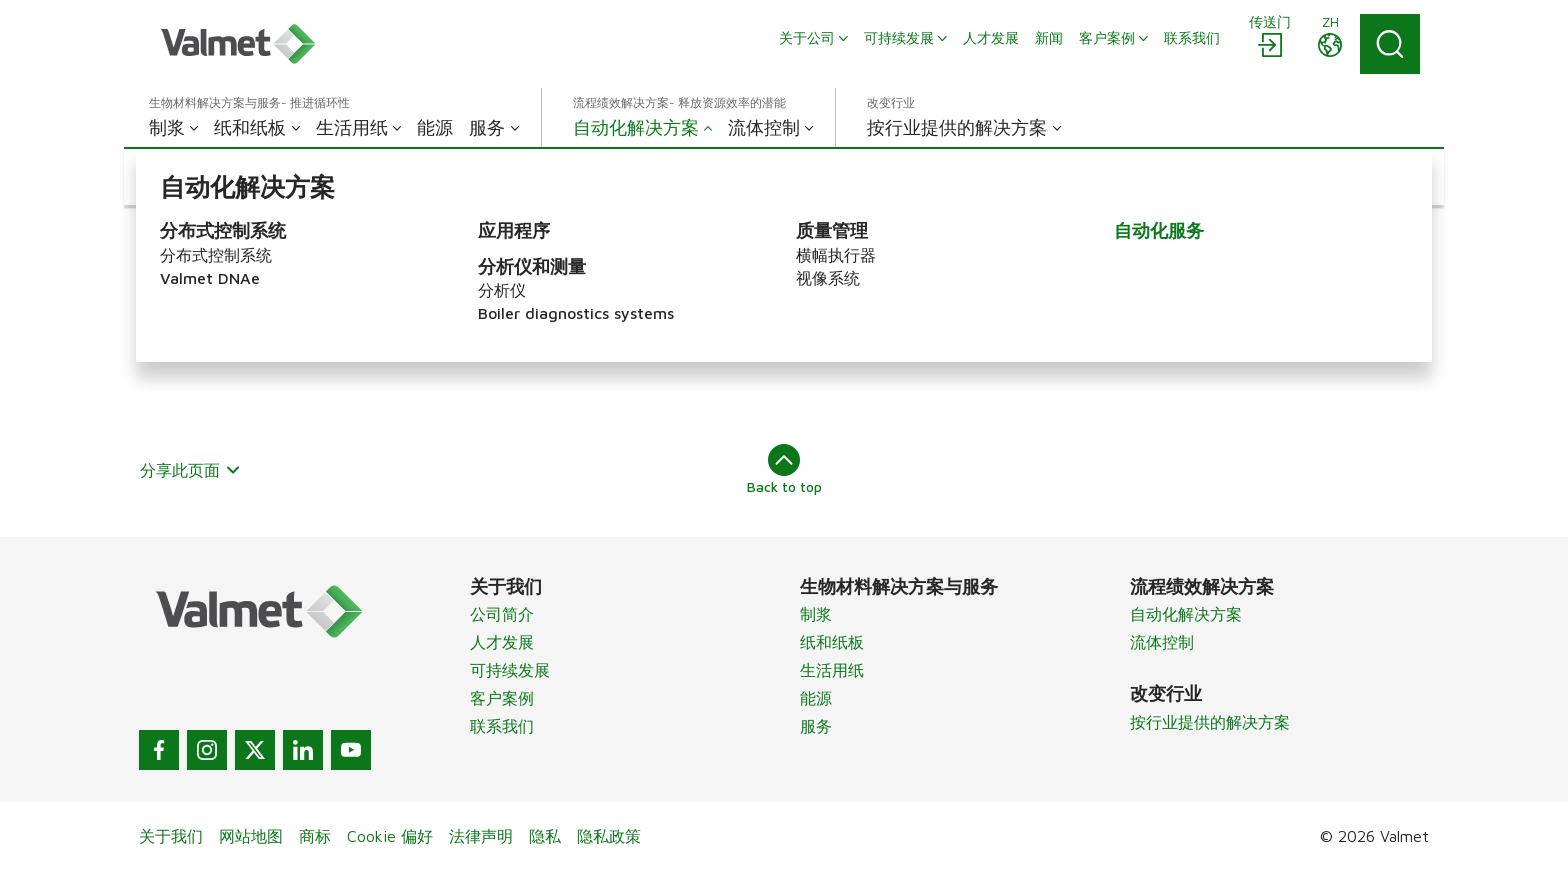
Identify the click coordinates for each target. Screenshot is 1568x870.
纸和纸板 (832, 642)
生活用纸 (832, 670)
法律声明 (481, 836)
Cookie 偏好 (390, 836)
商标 (315, 836)
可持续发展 (510, 670)
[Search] (1390, 44)
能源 (816, 698)
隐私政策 (609, 836)
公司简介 (502, 614)
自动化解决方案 (1186, 614)
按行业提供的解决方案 (1210, 722)
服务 (816, 726)
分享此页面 (190, 470)
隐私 (545, 836)
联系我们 (502, 726)
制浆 (816, 614)
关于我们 (171, 836)
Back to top (784, 469)
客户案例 (502, 698)
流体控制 (1162, 642)
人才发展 (502, 642)
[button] (227, 177)
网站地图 (251, 836)
